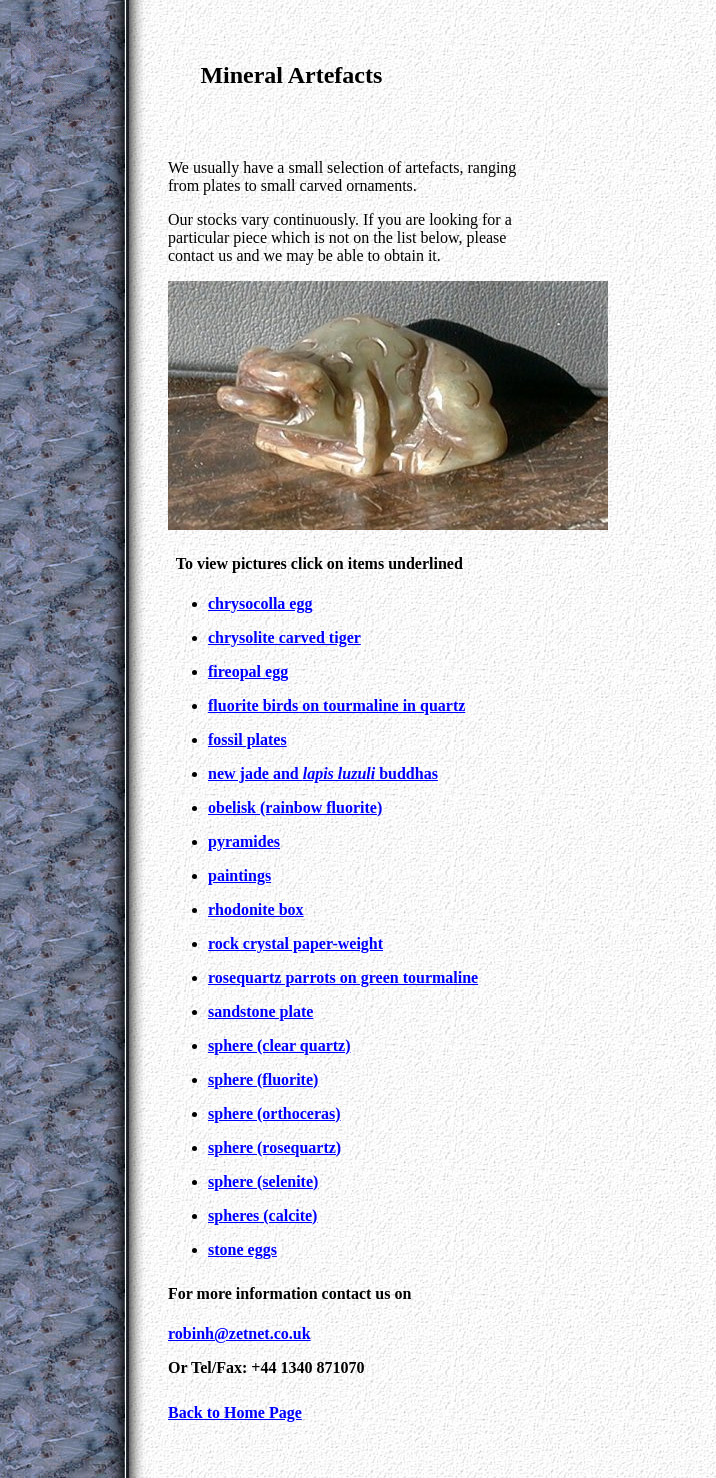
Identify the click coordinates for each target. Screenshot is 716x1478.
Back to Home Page (235, 1412)
